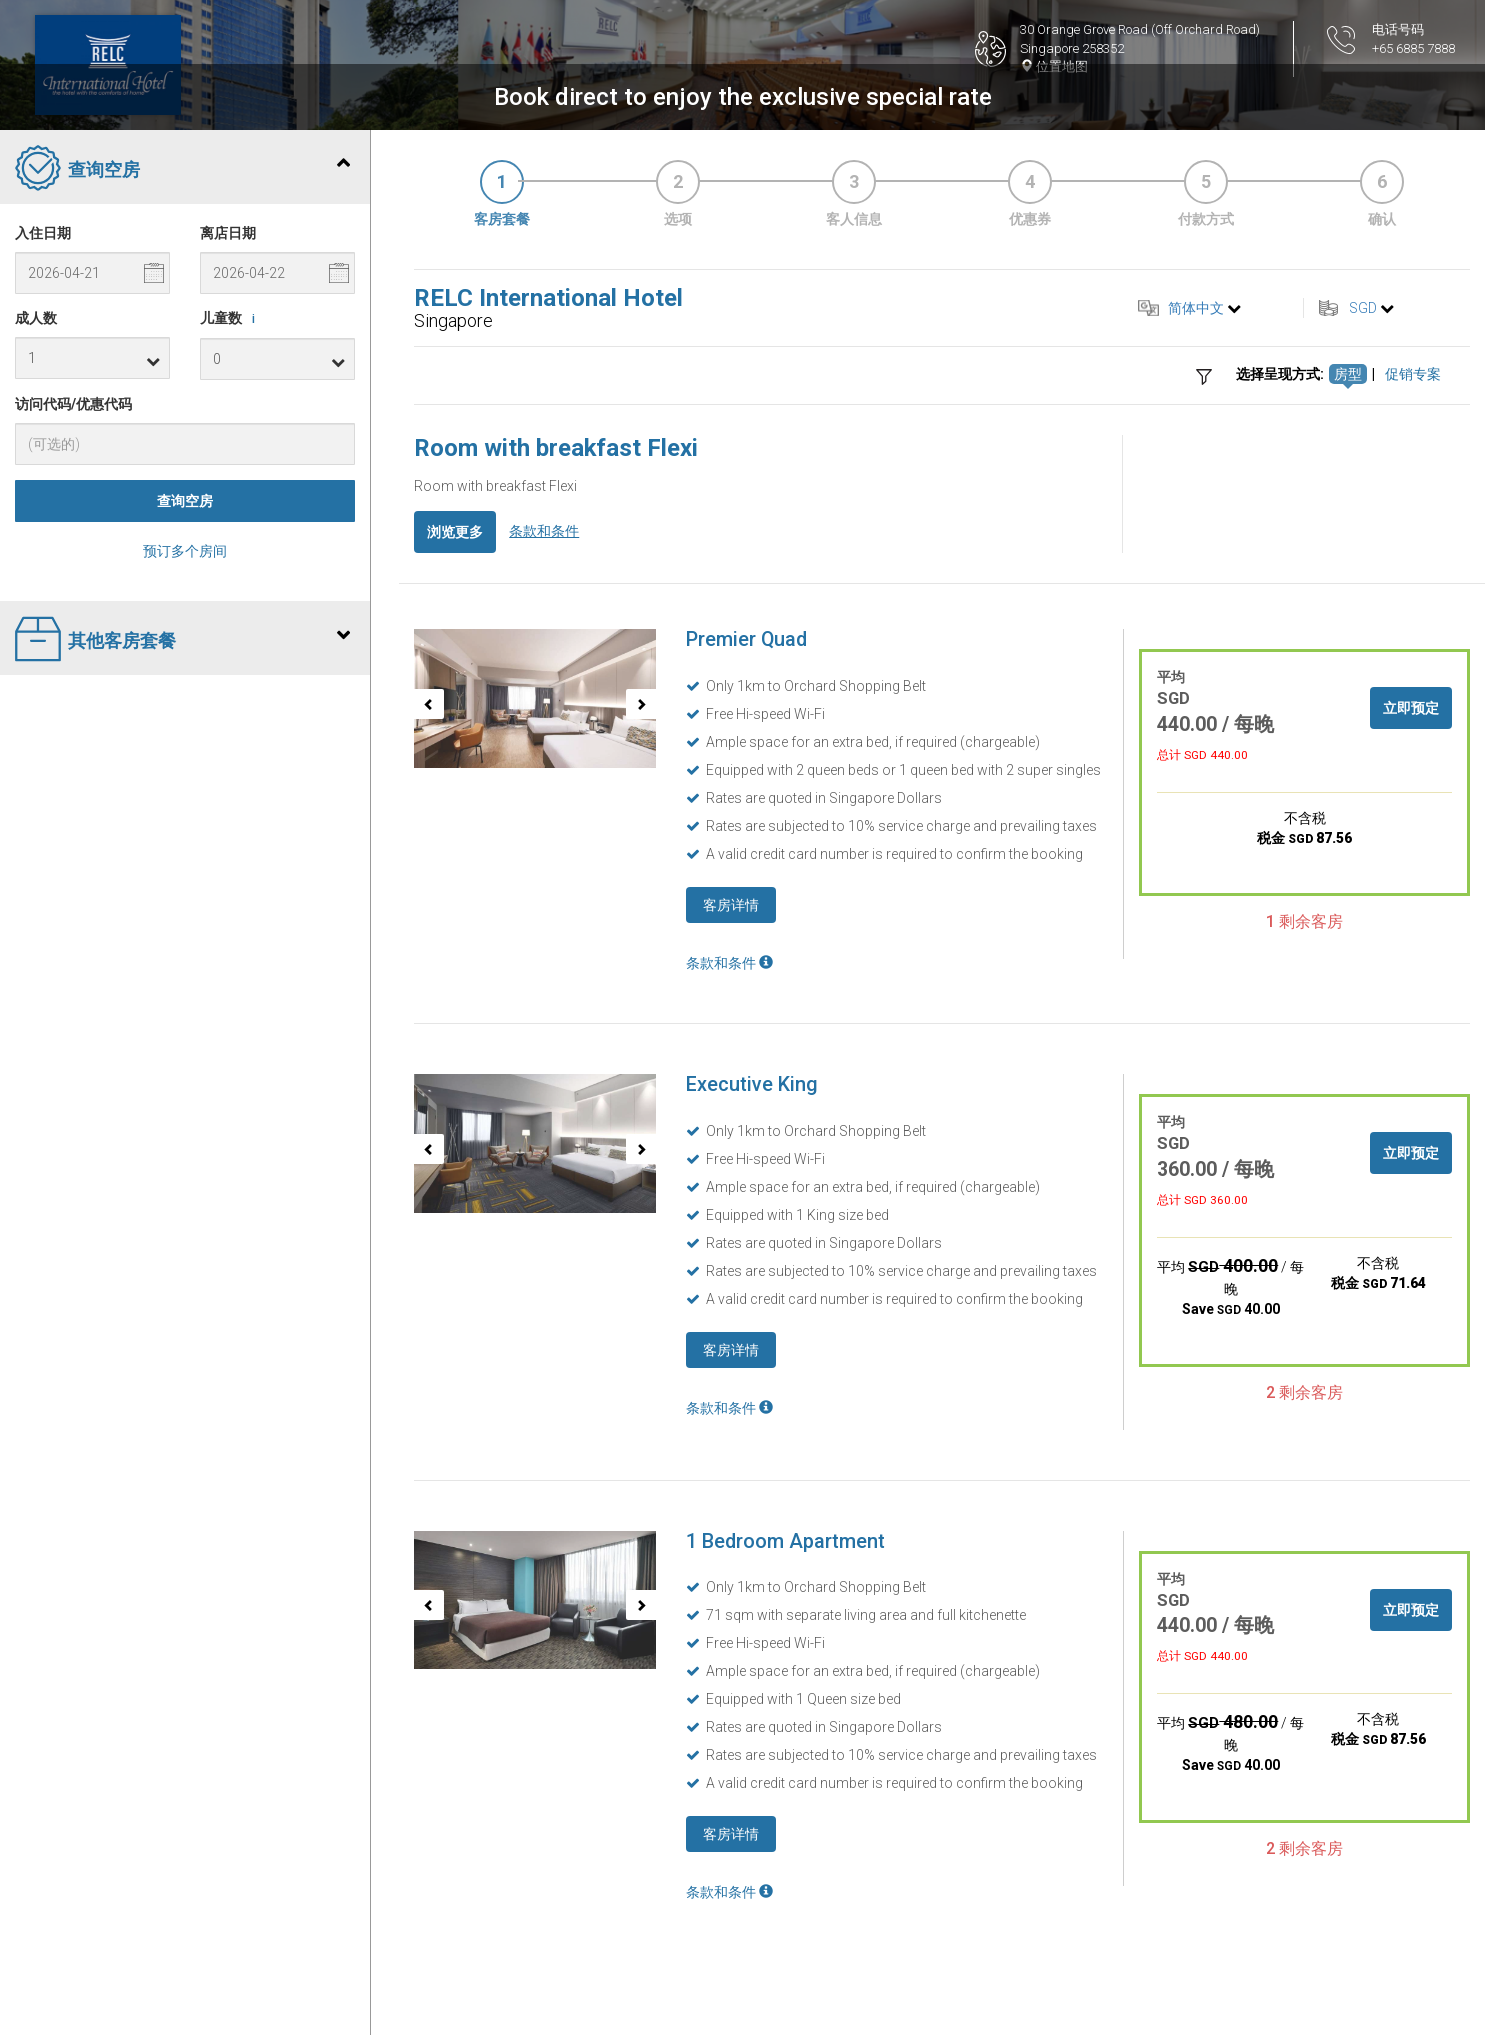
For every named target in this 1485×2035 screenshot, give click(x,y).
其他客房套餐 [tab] (182, 641)
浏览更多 (455, 532)
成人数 (36, 318)
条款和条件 (544, 531)
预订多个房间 (185, 551)
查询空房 (185, 501)
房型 (1348, 374)
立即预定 (1411, 708)
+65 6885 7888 (1413, 48)
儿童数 (231, 319)
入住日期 (43, 233)
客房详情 (731, 905)
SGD (1363, 308)
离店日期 (228, 233)
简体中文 (1196, 308)
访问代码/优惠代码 (73, 404)
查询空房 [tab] (182, 170)
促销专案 (1413, 374)
